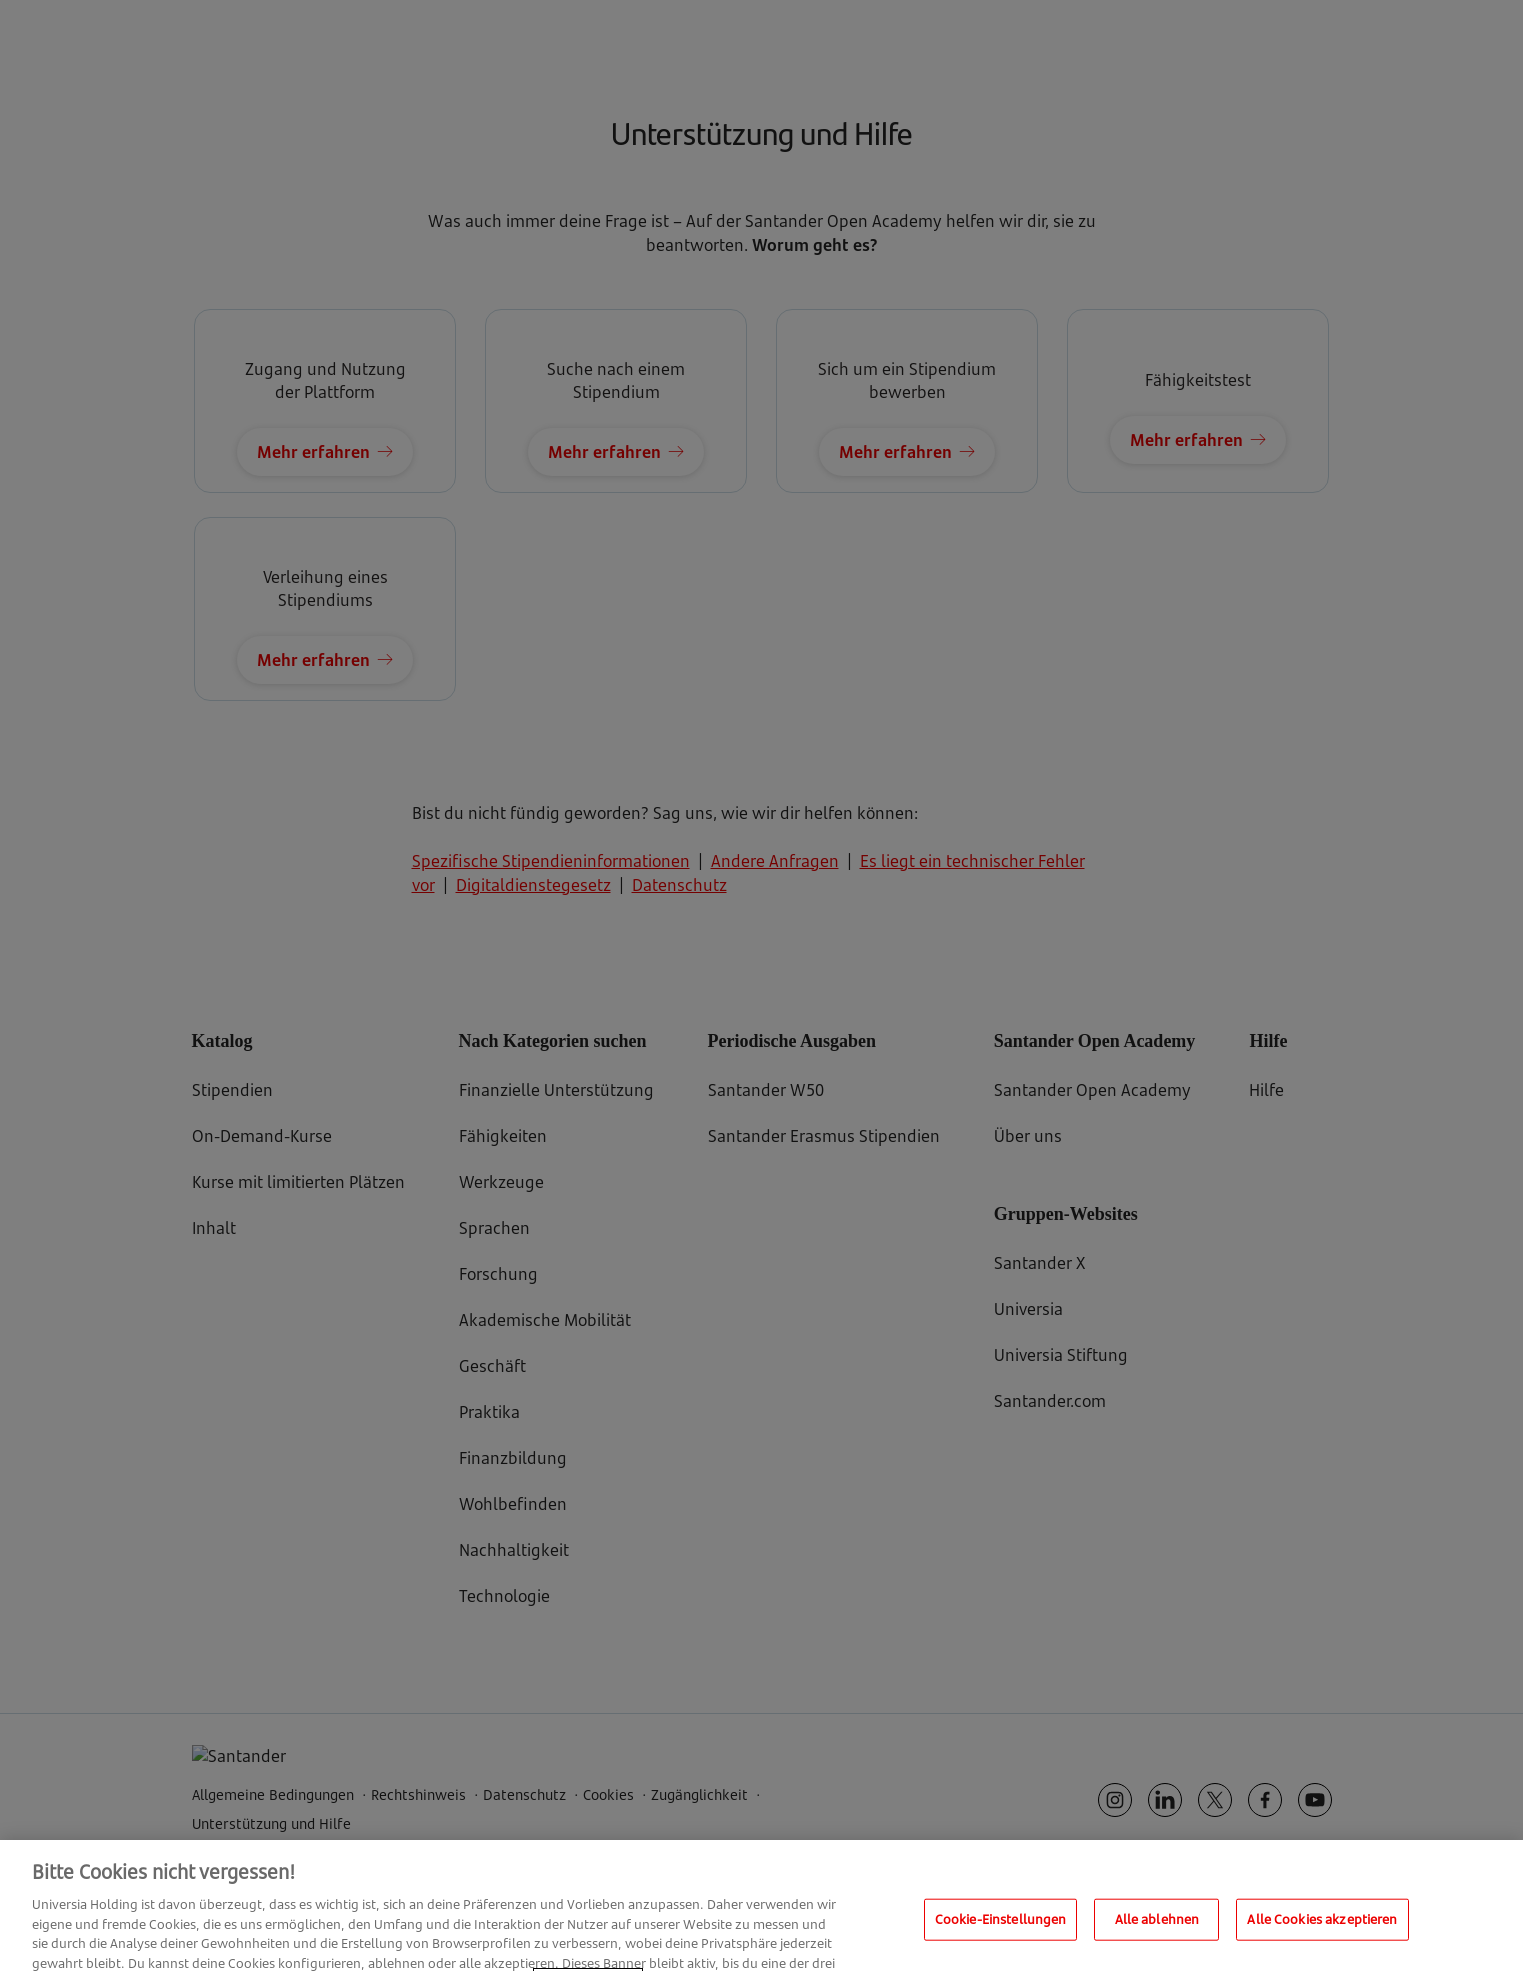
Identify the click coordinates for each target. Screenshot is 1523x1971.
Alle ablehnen (1157, 1936)
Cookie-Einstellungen (1001, 1936)
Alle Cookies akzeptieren (1322, 1936)
